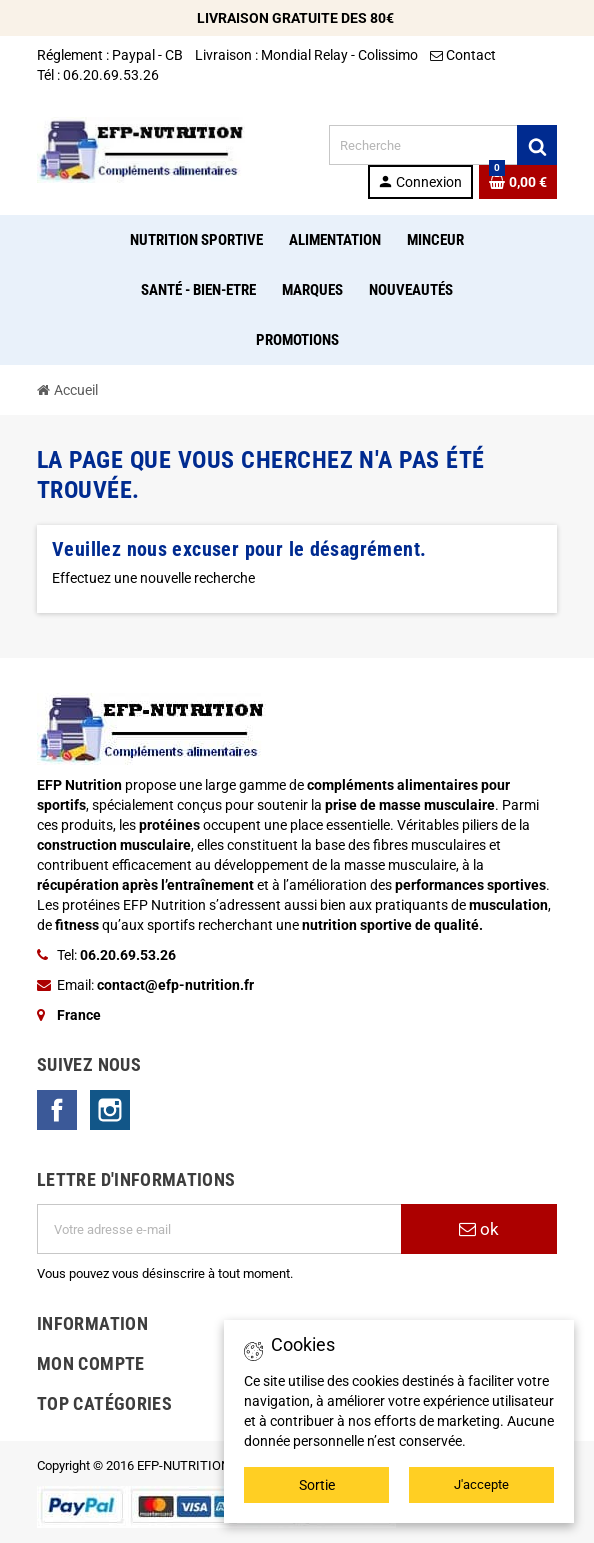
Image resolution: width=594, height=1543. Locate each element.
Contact (464, 55)
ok (479, 1229)
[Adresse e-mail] (219, 1229)
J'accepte (481, 1484)
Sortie (317, 1485)
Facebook (57, 1110)
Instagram (110, 1110)
